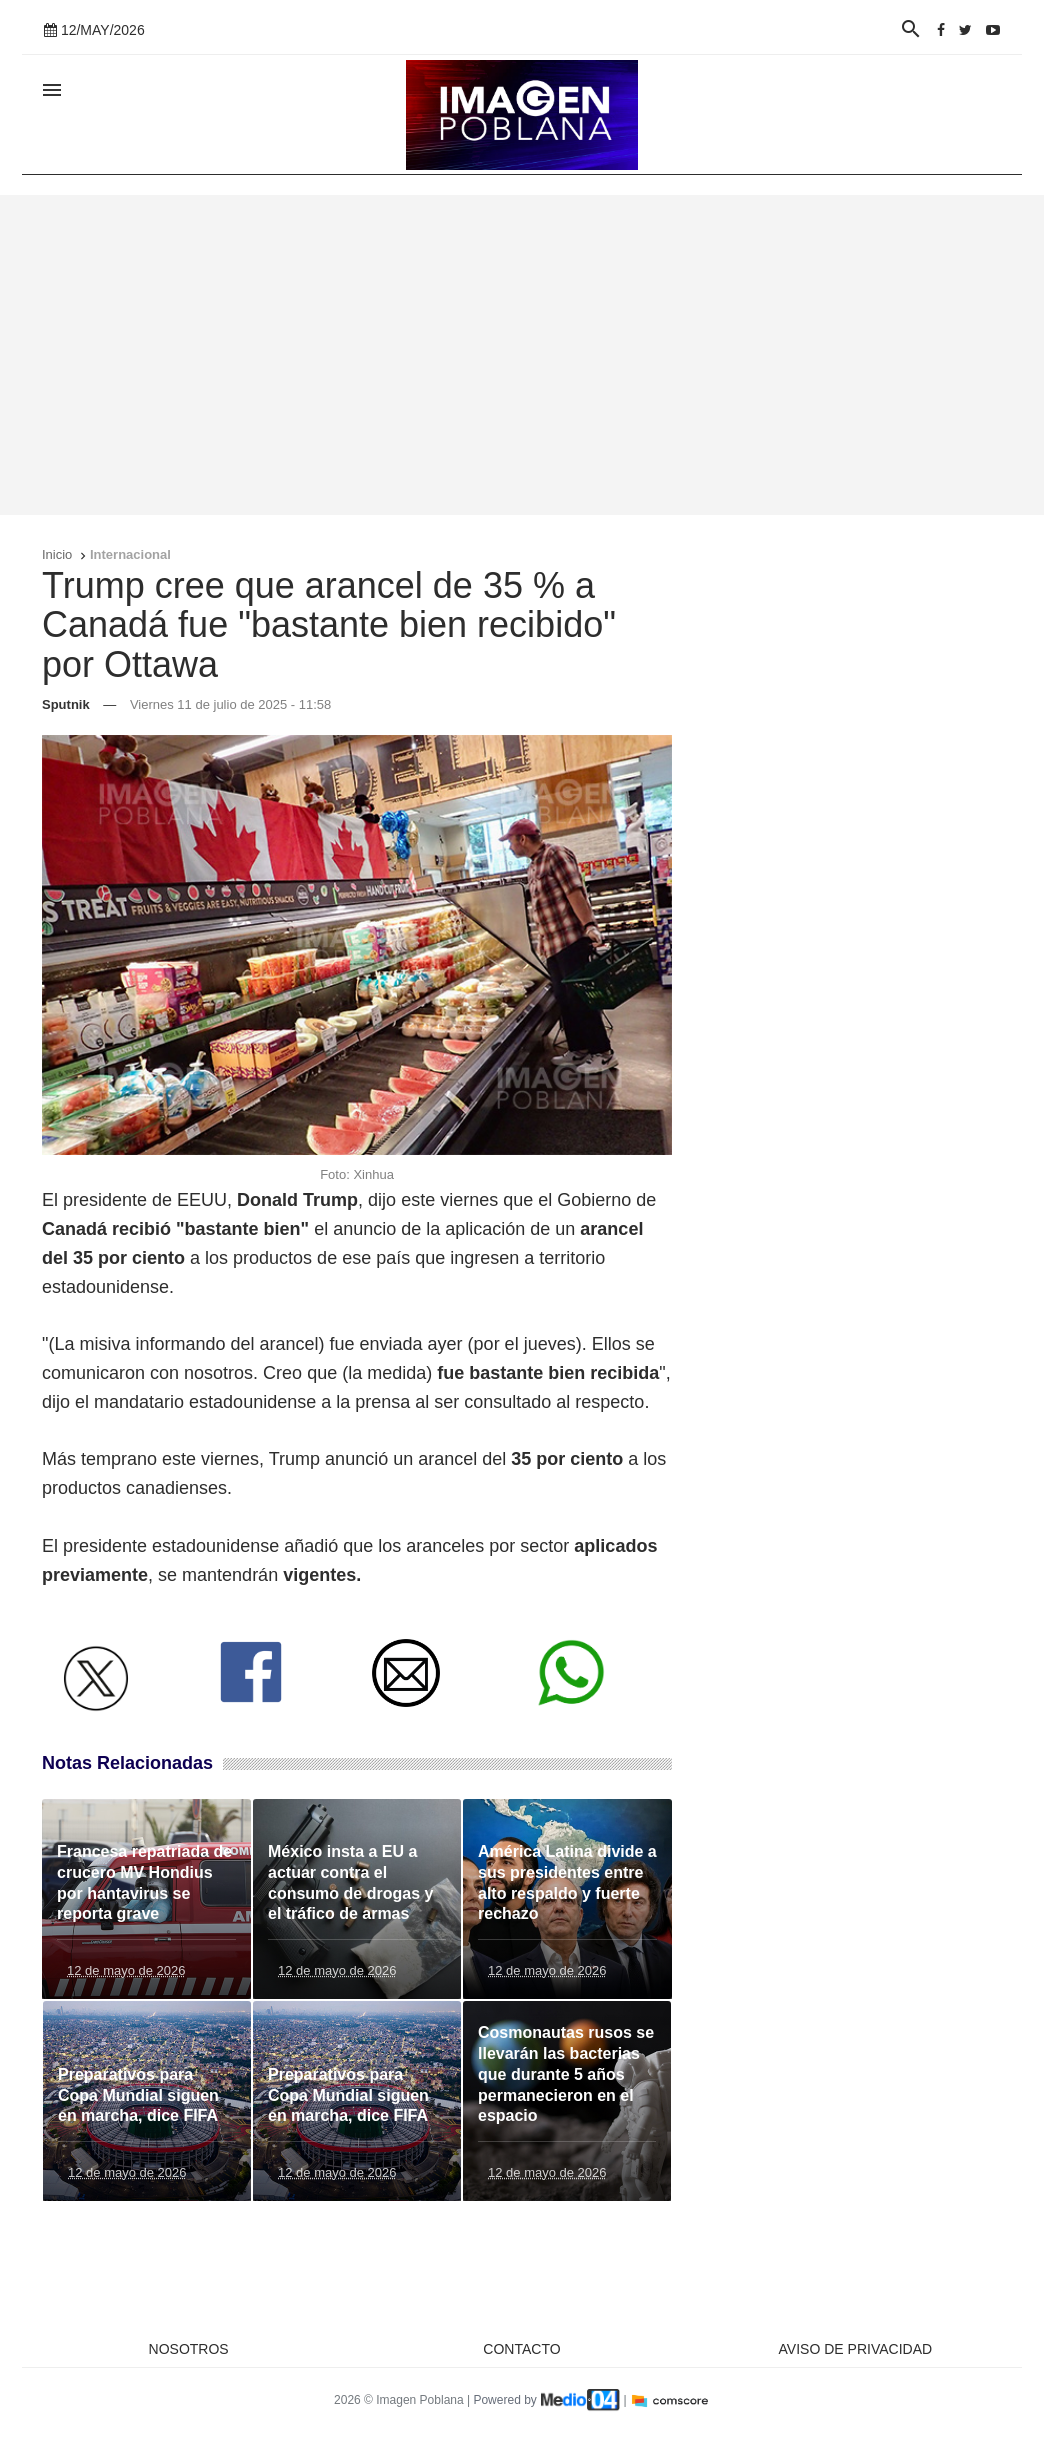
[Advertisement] (522, 355)
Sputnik (66, 704)
